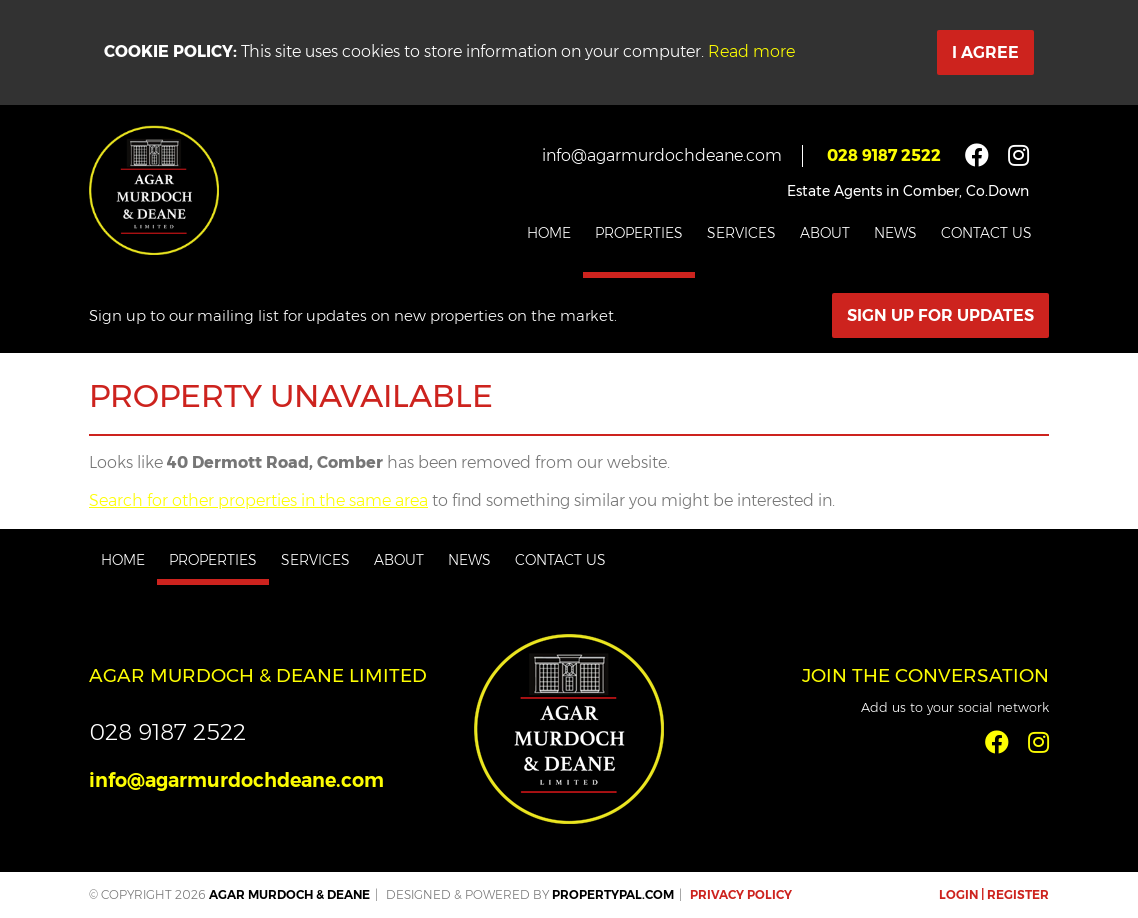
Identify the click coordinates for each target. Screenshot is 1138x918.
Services (741, 233)
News (895, 233)
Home (549, 233)
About (825, 233)
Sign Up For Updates (940, 315)
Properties (639, 233)
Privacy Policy (741, 894)
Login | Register (994, 894)
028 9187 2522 (884, 155)
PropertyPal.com (613, 894)
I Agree (985, 52)
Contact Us (986, 233)
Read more (751, 51)
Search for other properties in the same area (258, 500)
